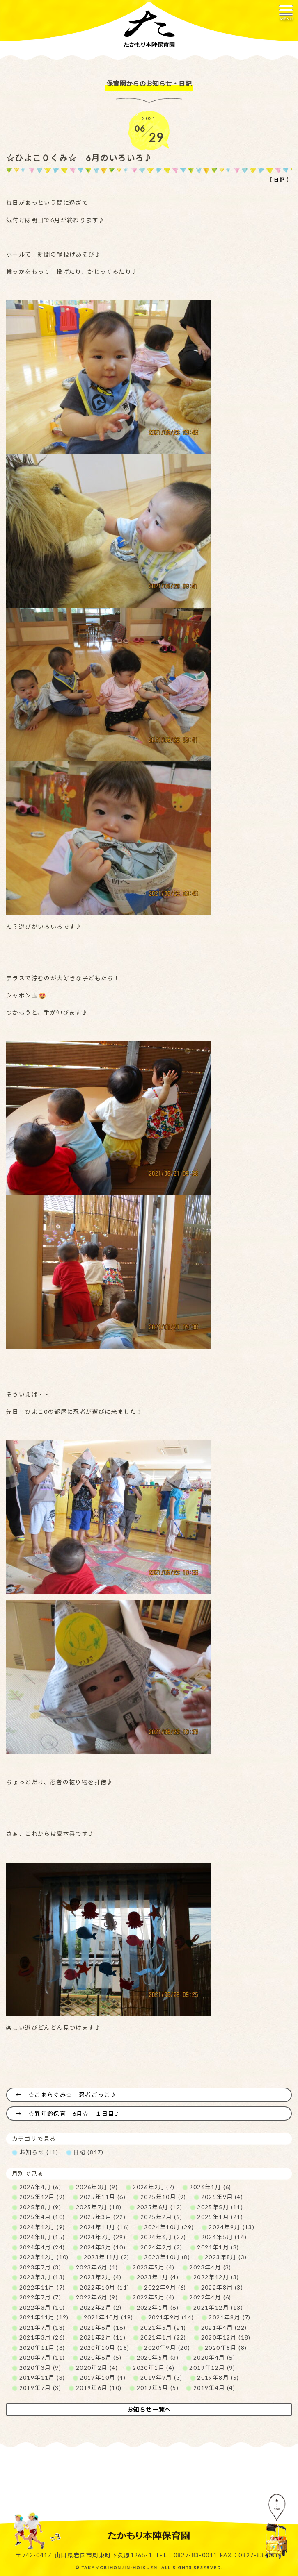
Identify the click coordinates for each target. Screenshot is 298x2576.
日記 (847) (88, 2152)
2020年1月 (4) (153, 2367)
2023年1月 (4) (158, 2277)
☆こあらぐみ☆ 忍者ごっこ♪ (72, 2094)
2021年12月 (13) (218, 2307)
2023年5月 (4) (153, 2267)
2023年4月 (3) (210, 2267)
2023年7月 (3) (40, 2267)
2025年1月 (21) (220, 2216)
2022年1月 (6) (158, 2307)
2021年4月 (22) (224, 2327)
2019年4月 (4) (214, 2387)
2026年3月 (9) (97, 2186)
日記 (279, 180)
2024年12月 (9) (42, 2227)
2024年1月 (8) (218, 2247)
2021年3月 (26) (42, 2337)
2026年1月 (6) (210, 2186)
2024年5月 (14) (224, 2236)
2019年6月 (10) (99, 2387)
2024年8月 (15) (42, 2236)
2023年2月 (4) (100, 2277)
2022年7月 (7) (40, 2297)
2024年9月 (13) (231, 2227)
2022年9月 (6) (165, 2287)
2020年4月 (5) (214, 2357)
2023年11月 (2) (107, 2256)
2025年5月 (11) (220, 2206)
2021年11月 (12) (44, 2317)
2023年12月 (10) (44, 2256)
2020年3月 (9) (40, 2367)
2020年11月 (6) (42, 2347)
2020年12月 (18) (226, 2337)
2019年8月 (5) (218, 2377)
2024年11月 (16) (104, 2227)
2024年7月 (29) (103, 2236)
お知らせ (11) (39, 2152)
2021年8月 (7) (229, 2317)
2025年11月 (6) (103, 2196)
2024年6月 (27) (163, 2236)
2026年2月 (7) (153, 2186)
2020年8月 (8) (226, 2347)
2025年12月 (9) (42, 2196)
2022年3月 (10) (42, 2307)
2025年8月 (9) (40, 2206)
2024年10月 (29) (169, 2227)
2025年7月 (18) (99, 2206)
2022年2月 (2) (100, 2307)
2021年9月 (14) (171, 2317)
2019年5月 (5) (158, 2387)
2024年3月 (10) (103, 2247)
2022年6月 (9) (97, 2297)
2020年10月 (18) (104, 2347)
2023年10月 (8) (167, 2256)
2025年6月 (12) (160, 2206)
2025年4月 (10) (42, 2216)
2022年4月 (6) (210, 2297)
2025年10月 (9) (163, 2196)
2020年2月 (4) (97, 2367)
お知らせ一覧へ (149, 2409)
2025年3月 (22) (103, 2216)
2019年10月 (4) (103, 2377)
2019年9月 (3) (161, 2377)
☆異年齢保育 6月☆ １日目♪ (74, 2113)
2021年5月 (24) (163, 2327)
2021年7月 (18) (42, 2327)
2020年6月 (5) (100, 2357)
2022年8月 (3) (222, 2287)
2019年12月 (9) (212, 2367)
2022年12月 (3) (216, 2277)
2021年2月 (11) (103, 2337)
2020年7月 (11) (42, 2357)
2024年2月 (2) (161, 2247)
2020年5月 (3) (158, 2357)
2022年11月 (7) (42, 2287)
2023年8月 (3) (226, 2256)
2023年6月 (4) (97, 2267)
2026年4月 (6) (40, 2186)
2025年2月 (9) (161, 2216)
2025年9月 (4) (222, 2196)
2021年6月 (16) (103, 2327)
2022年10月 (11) (104, 2287)
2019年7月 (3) (40, 2387)
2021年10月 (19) (108, 2317)
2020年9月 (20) (167, 2347)
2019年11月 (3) (42, 2377)
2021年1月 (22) (163, 2337)
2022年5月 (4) (153, 2297)
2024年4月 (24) (42, 2247)
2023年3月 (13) (42, 2277)
